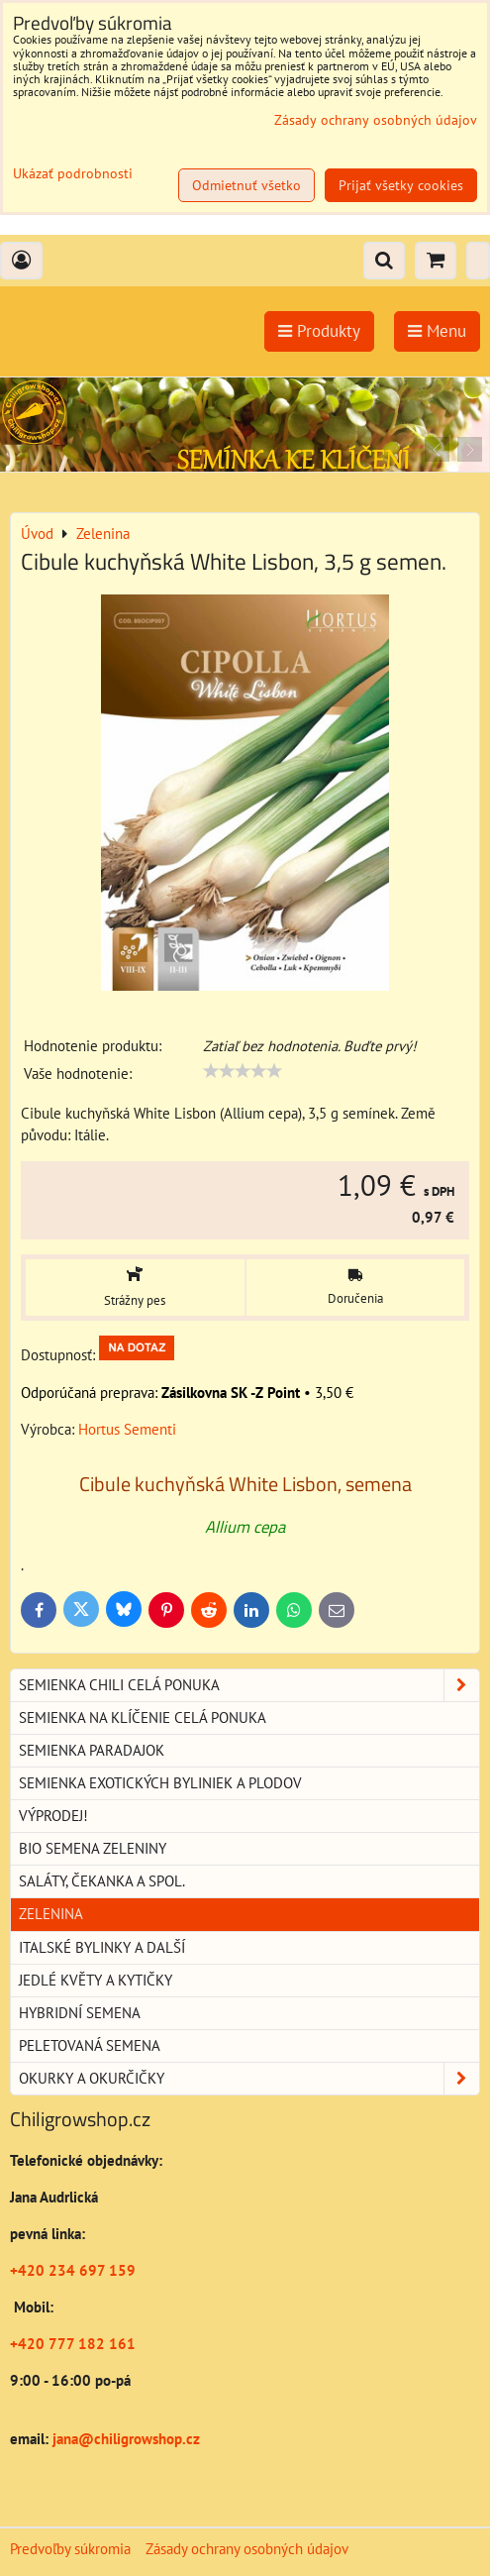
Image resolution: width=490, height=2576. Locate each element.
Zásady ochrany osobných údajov (247, 2548)
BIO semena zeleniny (92, 1848)
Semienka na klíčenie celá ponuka (142, 1717)
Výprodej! (53, 1815)
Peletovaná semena (89, 2045)
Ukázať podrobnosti (73, 173)
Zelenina (51, 1913)
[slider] (242, 1071)
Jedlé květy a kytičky (95, 1980)
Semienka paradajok (91, 1750)
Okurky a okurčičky (249, 2078)
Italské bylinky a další (102, 1947)
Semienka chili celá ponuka (249, 1685)
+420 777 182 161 (73, 2343)
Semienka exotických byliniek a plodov (160, 1782)
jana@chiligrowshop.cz (124, 2438)
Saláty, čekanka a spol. (102, 1881)
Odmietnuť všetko (246, 185)
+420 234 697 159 (73, 2270)
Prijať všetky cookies (401, 185)
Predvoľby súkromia (70, 2548)
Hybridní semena (80, 2012)
